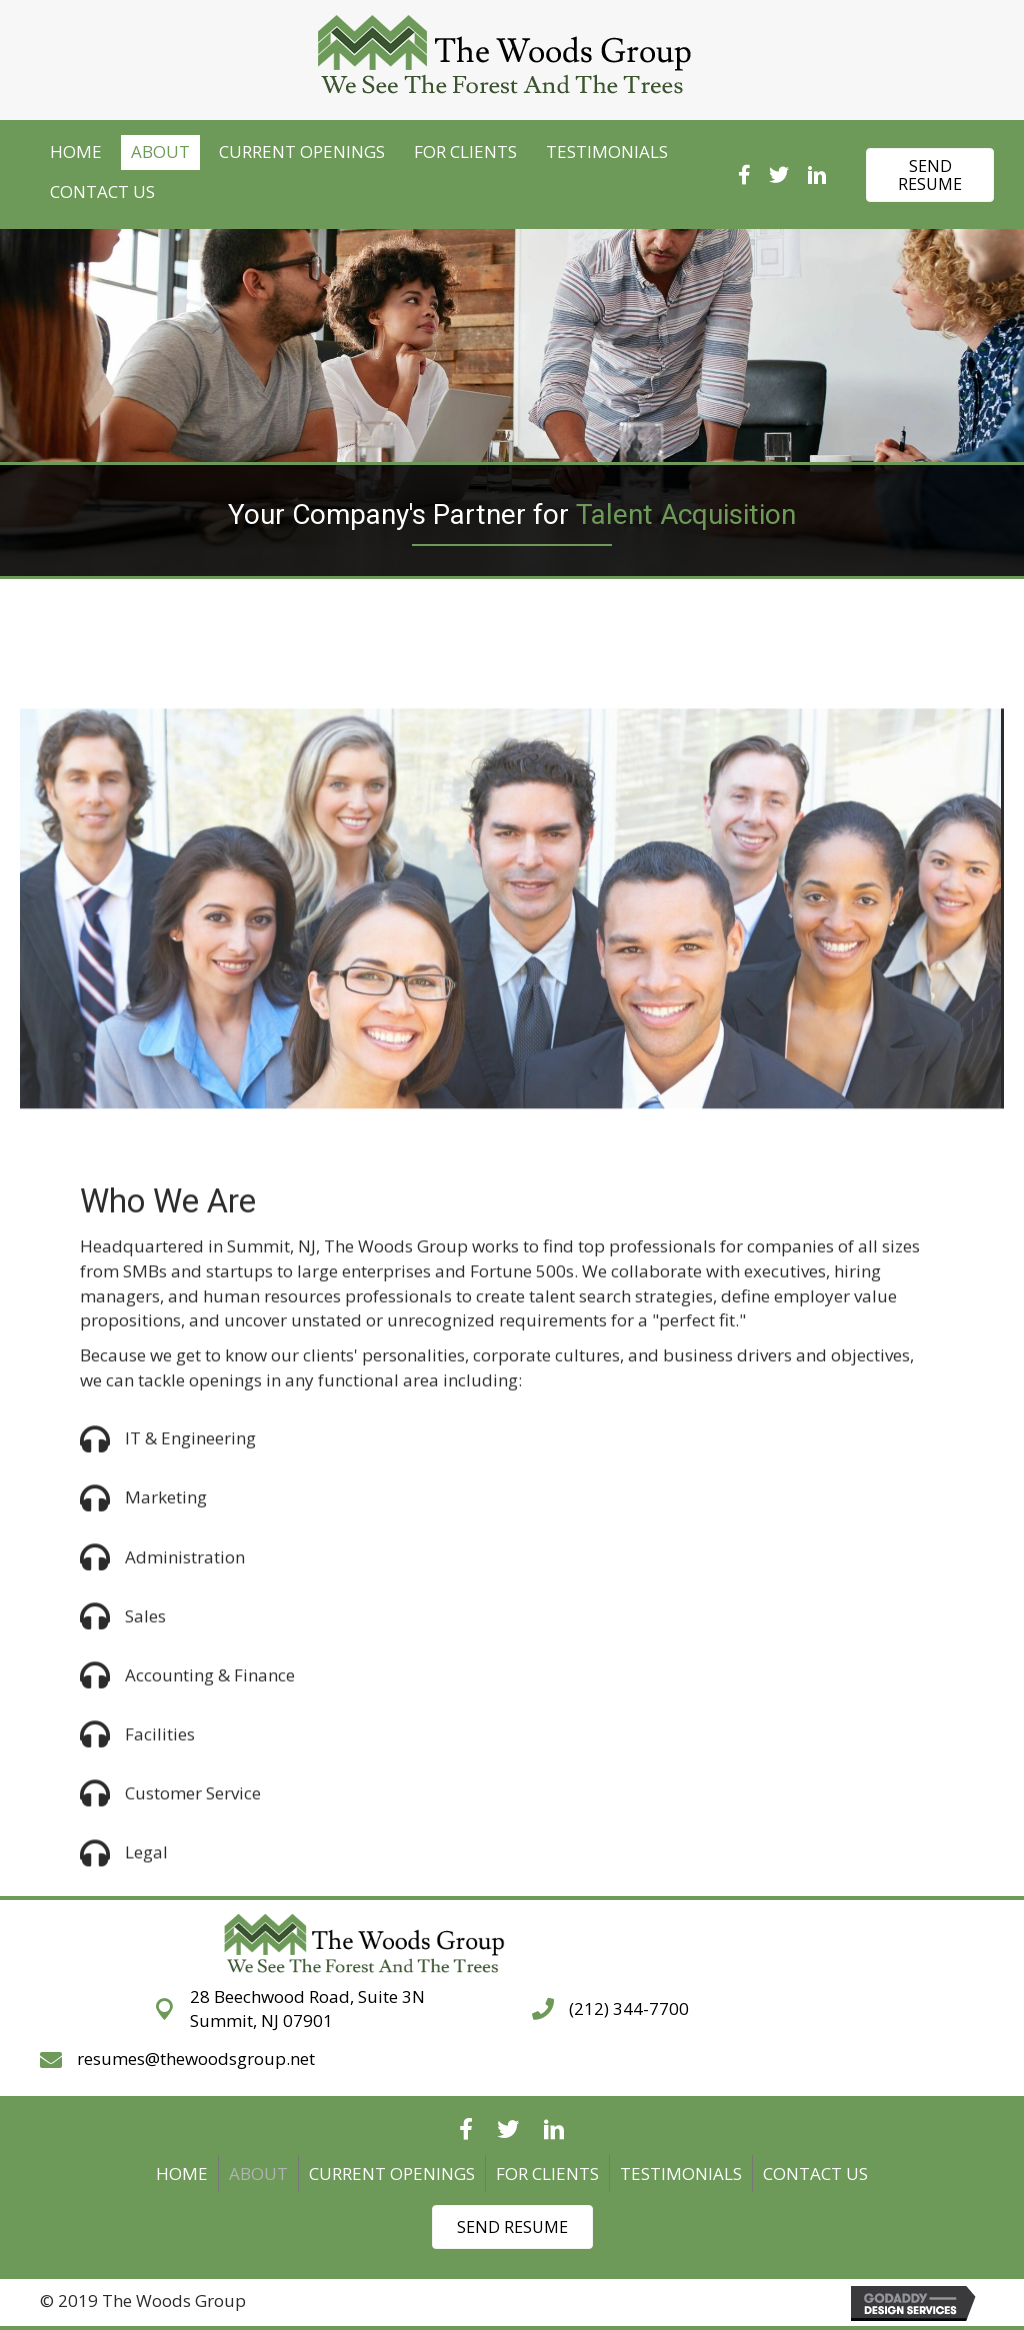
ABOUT (258, 2173)
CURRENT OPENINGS (392, 2173)
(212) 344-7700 (629, 2008)
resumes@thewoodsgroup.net (196, 2058)
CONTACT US (815, 2173)
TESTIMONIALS (681, 2173)
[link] (76, 152)
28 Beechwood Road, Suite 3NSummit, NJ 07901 (307, 2009)
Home (182, 2173)
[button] (930, 175)
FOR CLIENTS (547, 2173)
